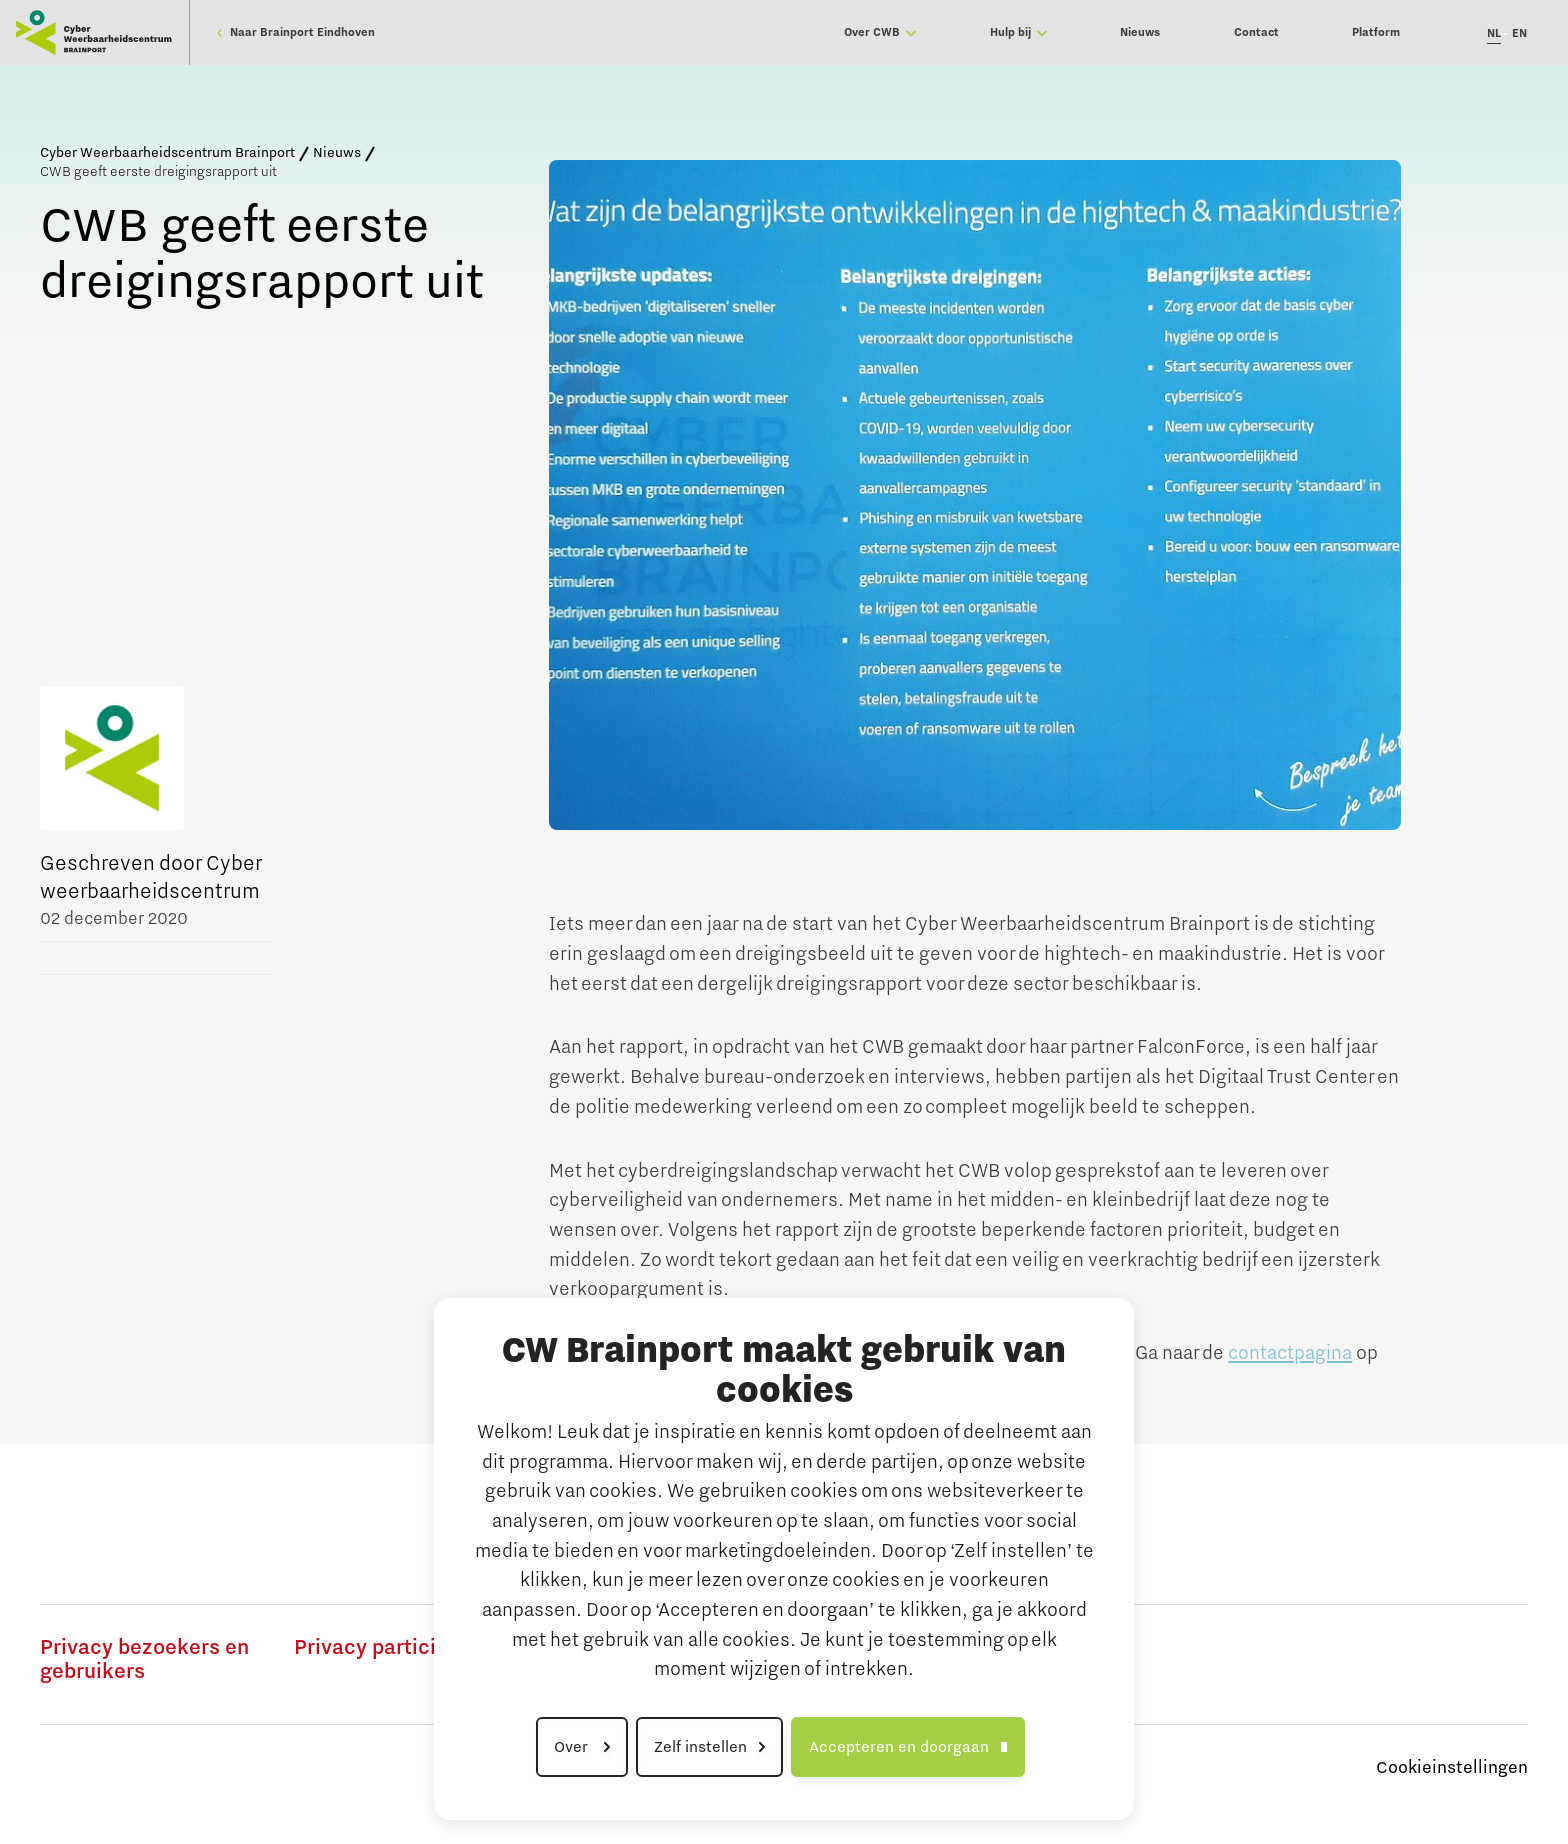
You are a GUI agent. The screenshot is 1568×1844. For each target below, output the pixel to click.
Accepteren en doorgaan (899, 1747)
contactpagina (1290, 1353)
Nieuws (337, 153)
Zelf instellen (700, 1747)
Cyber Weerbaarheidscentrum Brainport (167, 153)
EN (1519, 33)
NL (1494, 33)
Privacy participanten (399, 1648)
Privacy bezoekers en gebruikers (144, 1660)
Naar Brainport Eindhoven (295, 32)
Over (573, 1747)
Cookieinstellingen (1452, 1768)
